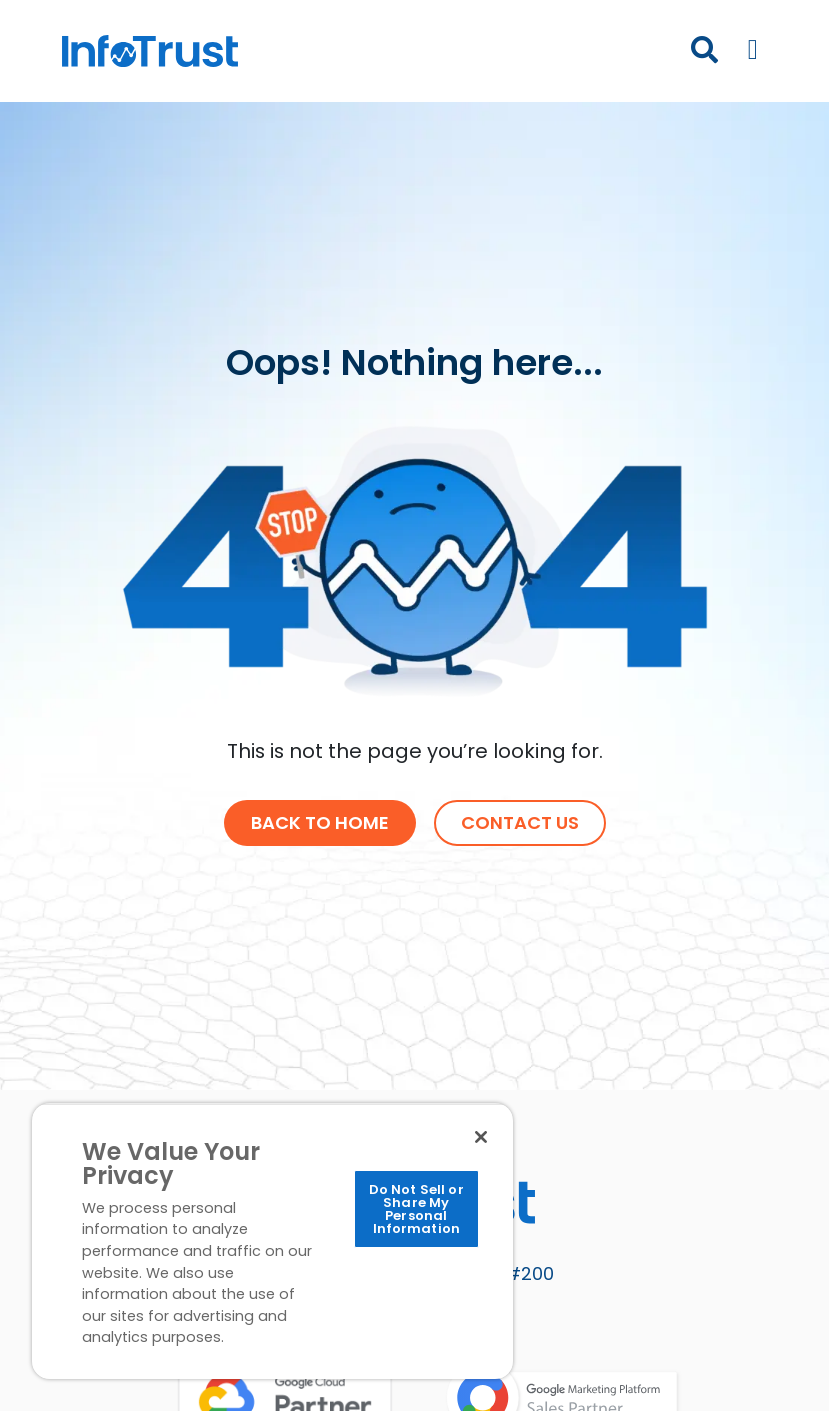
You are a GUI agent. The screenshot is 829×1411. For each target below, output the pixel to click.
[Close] (481, 1137)
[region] (272, 1241)
